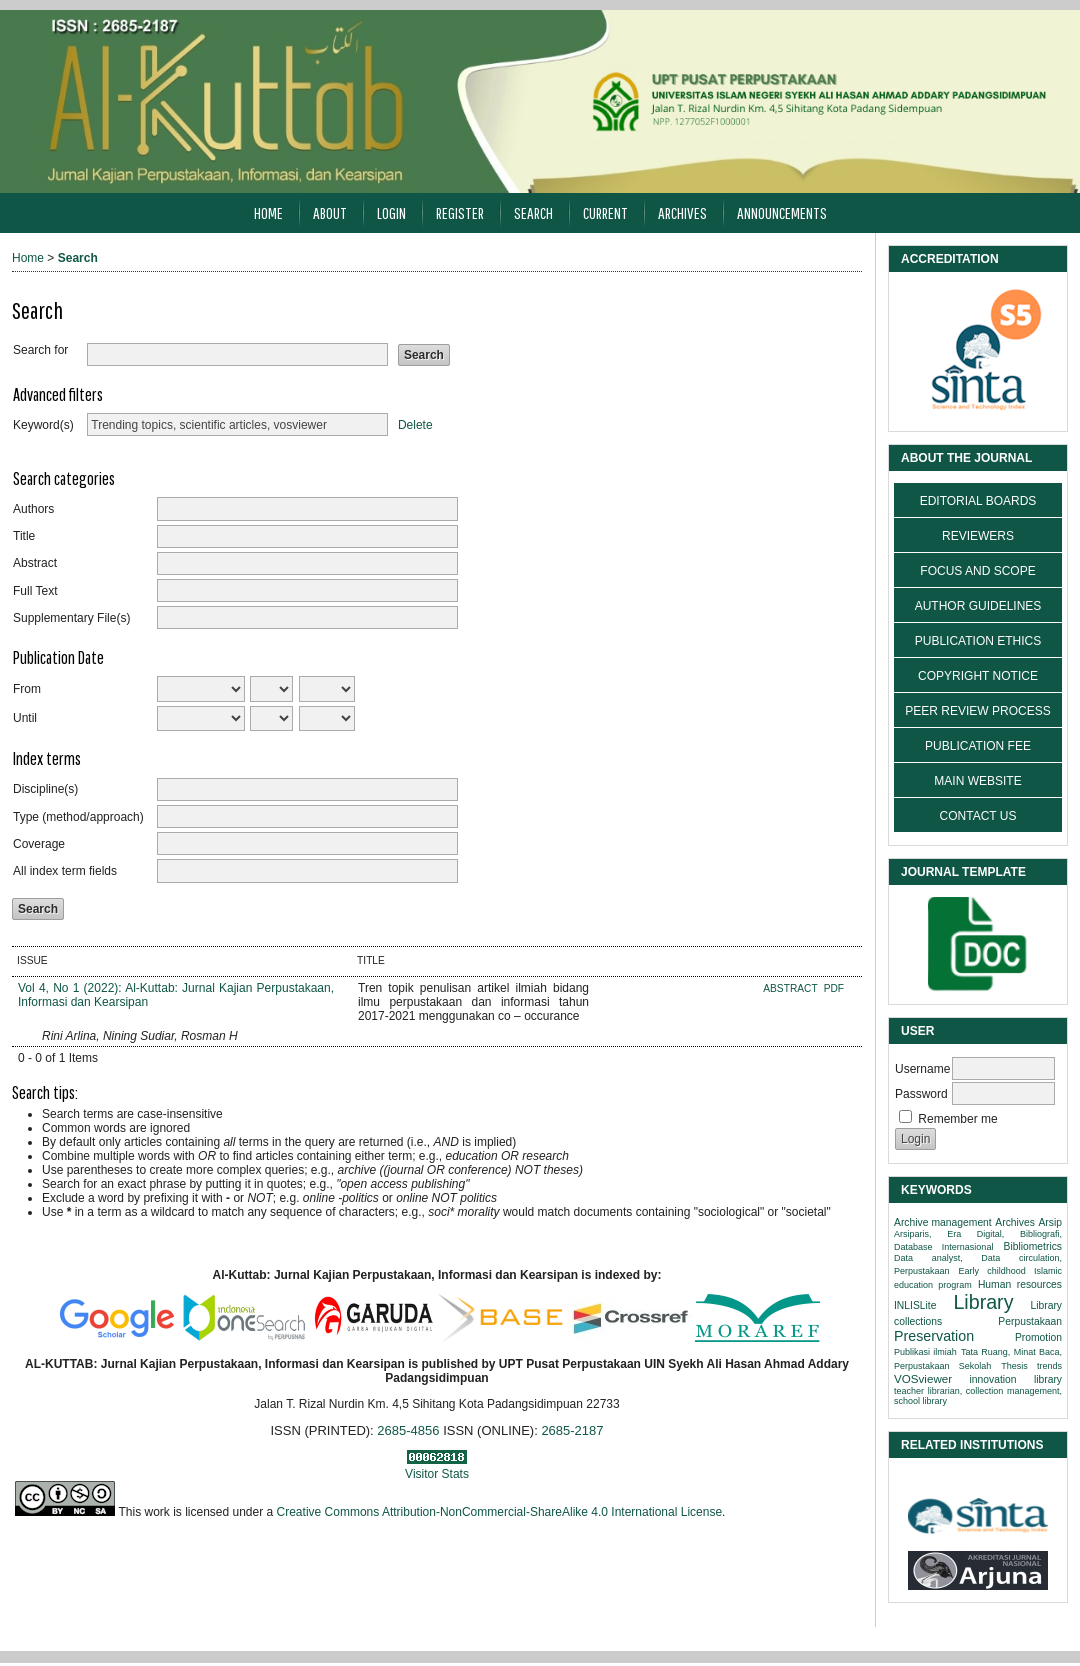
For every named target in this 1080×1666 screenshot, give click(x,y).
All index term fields (65, 871)
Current (605, 212)
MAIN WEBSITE (977, 781)
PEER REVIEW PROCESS (977, 711)
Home (268, 212)
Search (533, 212)
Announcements (782, 212)
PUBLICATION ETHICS (978, 641)
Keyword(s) (43, 425)
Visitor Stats (437, 1474)
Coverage (39, 844)
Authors (33, 509)
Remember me (957, 1119)
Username (922, 1069)
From (27, 689)
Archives (682, 212)
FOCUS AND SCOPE (977, 571)
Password (921, 1094)
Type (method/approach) (78, 817)
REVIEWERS (978, 536)
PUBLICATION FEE (978, 746)
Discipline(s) (45, 789)
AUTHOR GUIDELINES (978, 606)
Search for (40, 350)
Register (460, 212)
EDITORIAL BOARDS (978, 501)
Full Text (35, 591)
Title (24, 536)
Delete (415, 425)
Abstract (35, 563)
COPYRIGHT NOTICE (978, 676)
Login (391, 212)
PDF (834, 988)
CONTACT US (978, 816)
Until (25, 718)
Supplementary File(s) (71, 618)
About (330, 212)
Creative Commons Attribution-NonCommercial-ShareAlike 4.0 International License (500, 1512)
